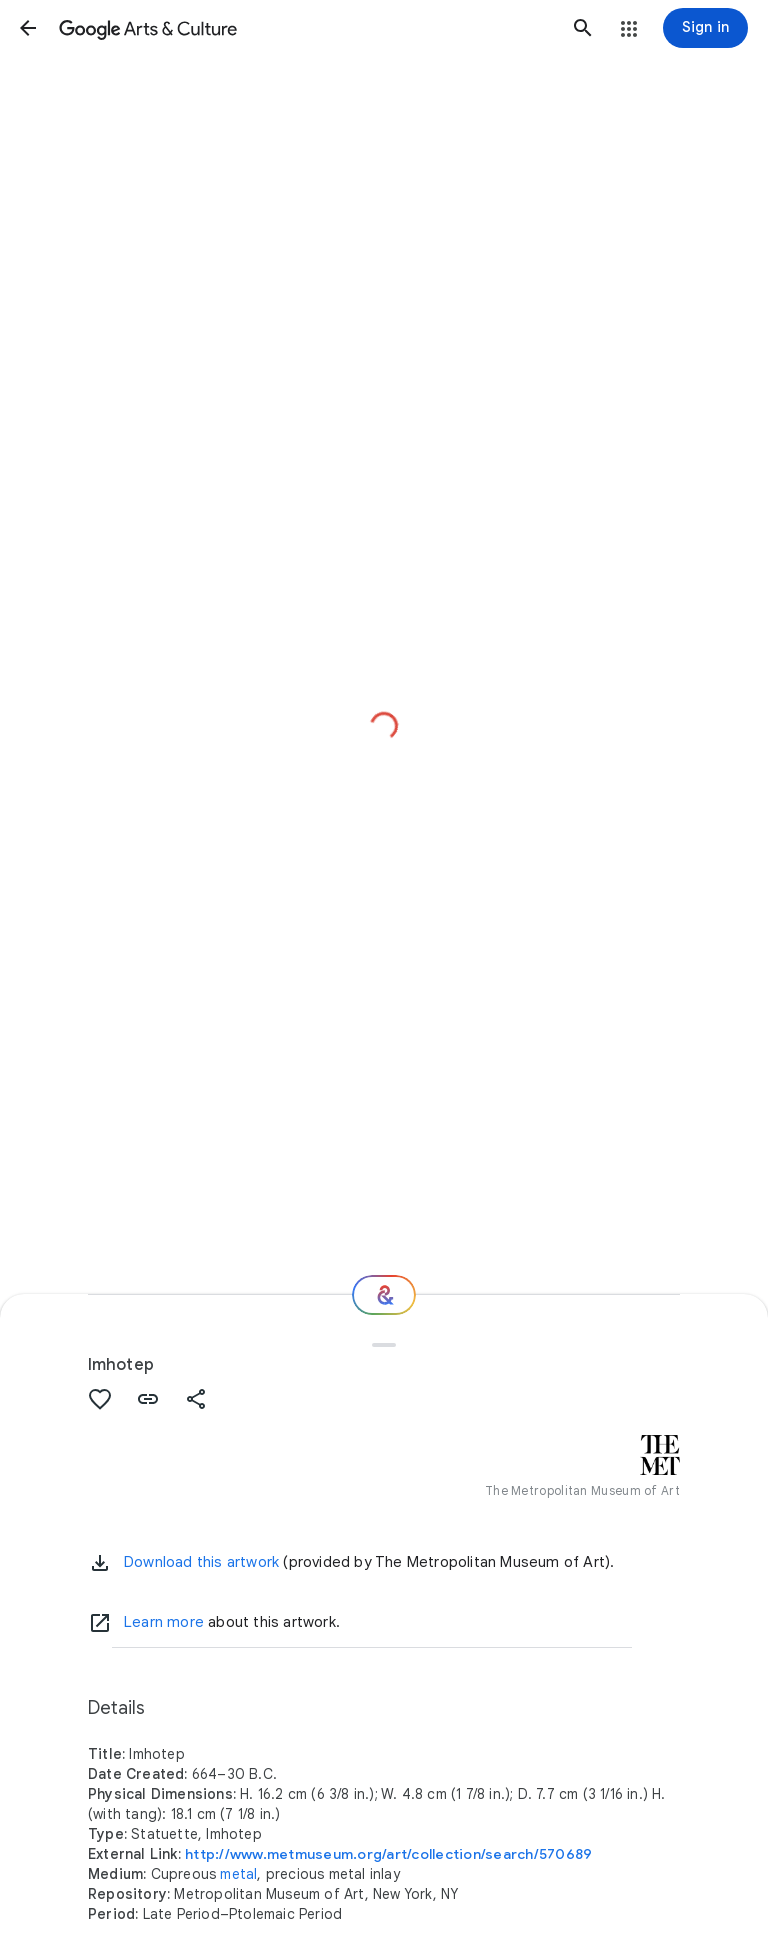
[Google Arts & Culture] (305, 28)
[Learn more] (100, 1623)
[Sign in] (705, 28)
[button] (28, 28)
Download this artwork (201, 1562)
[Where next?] (384, 1295)
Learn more (164, 1622)
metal (238, 1874)
